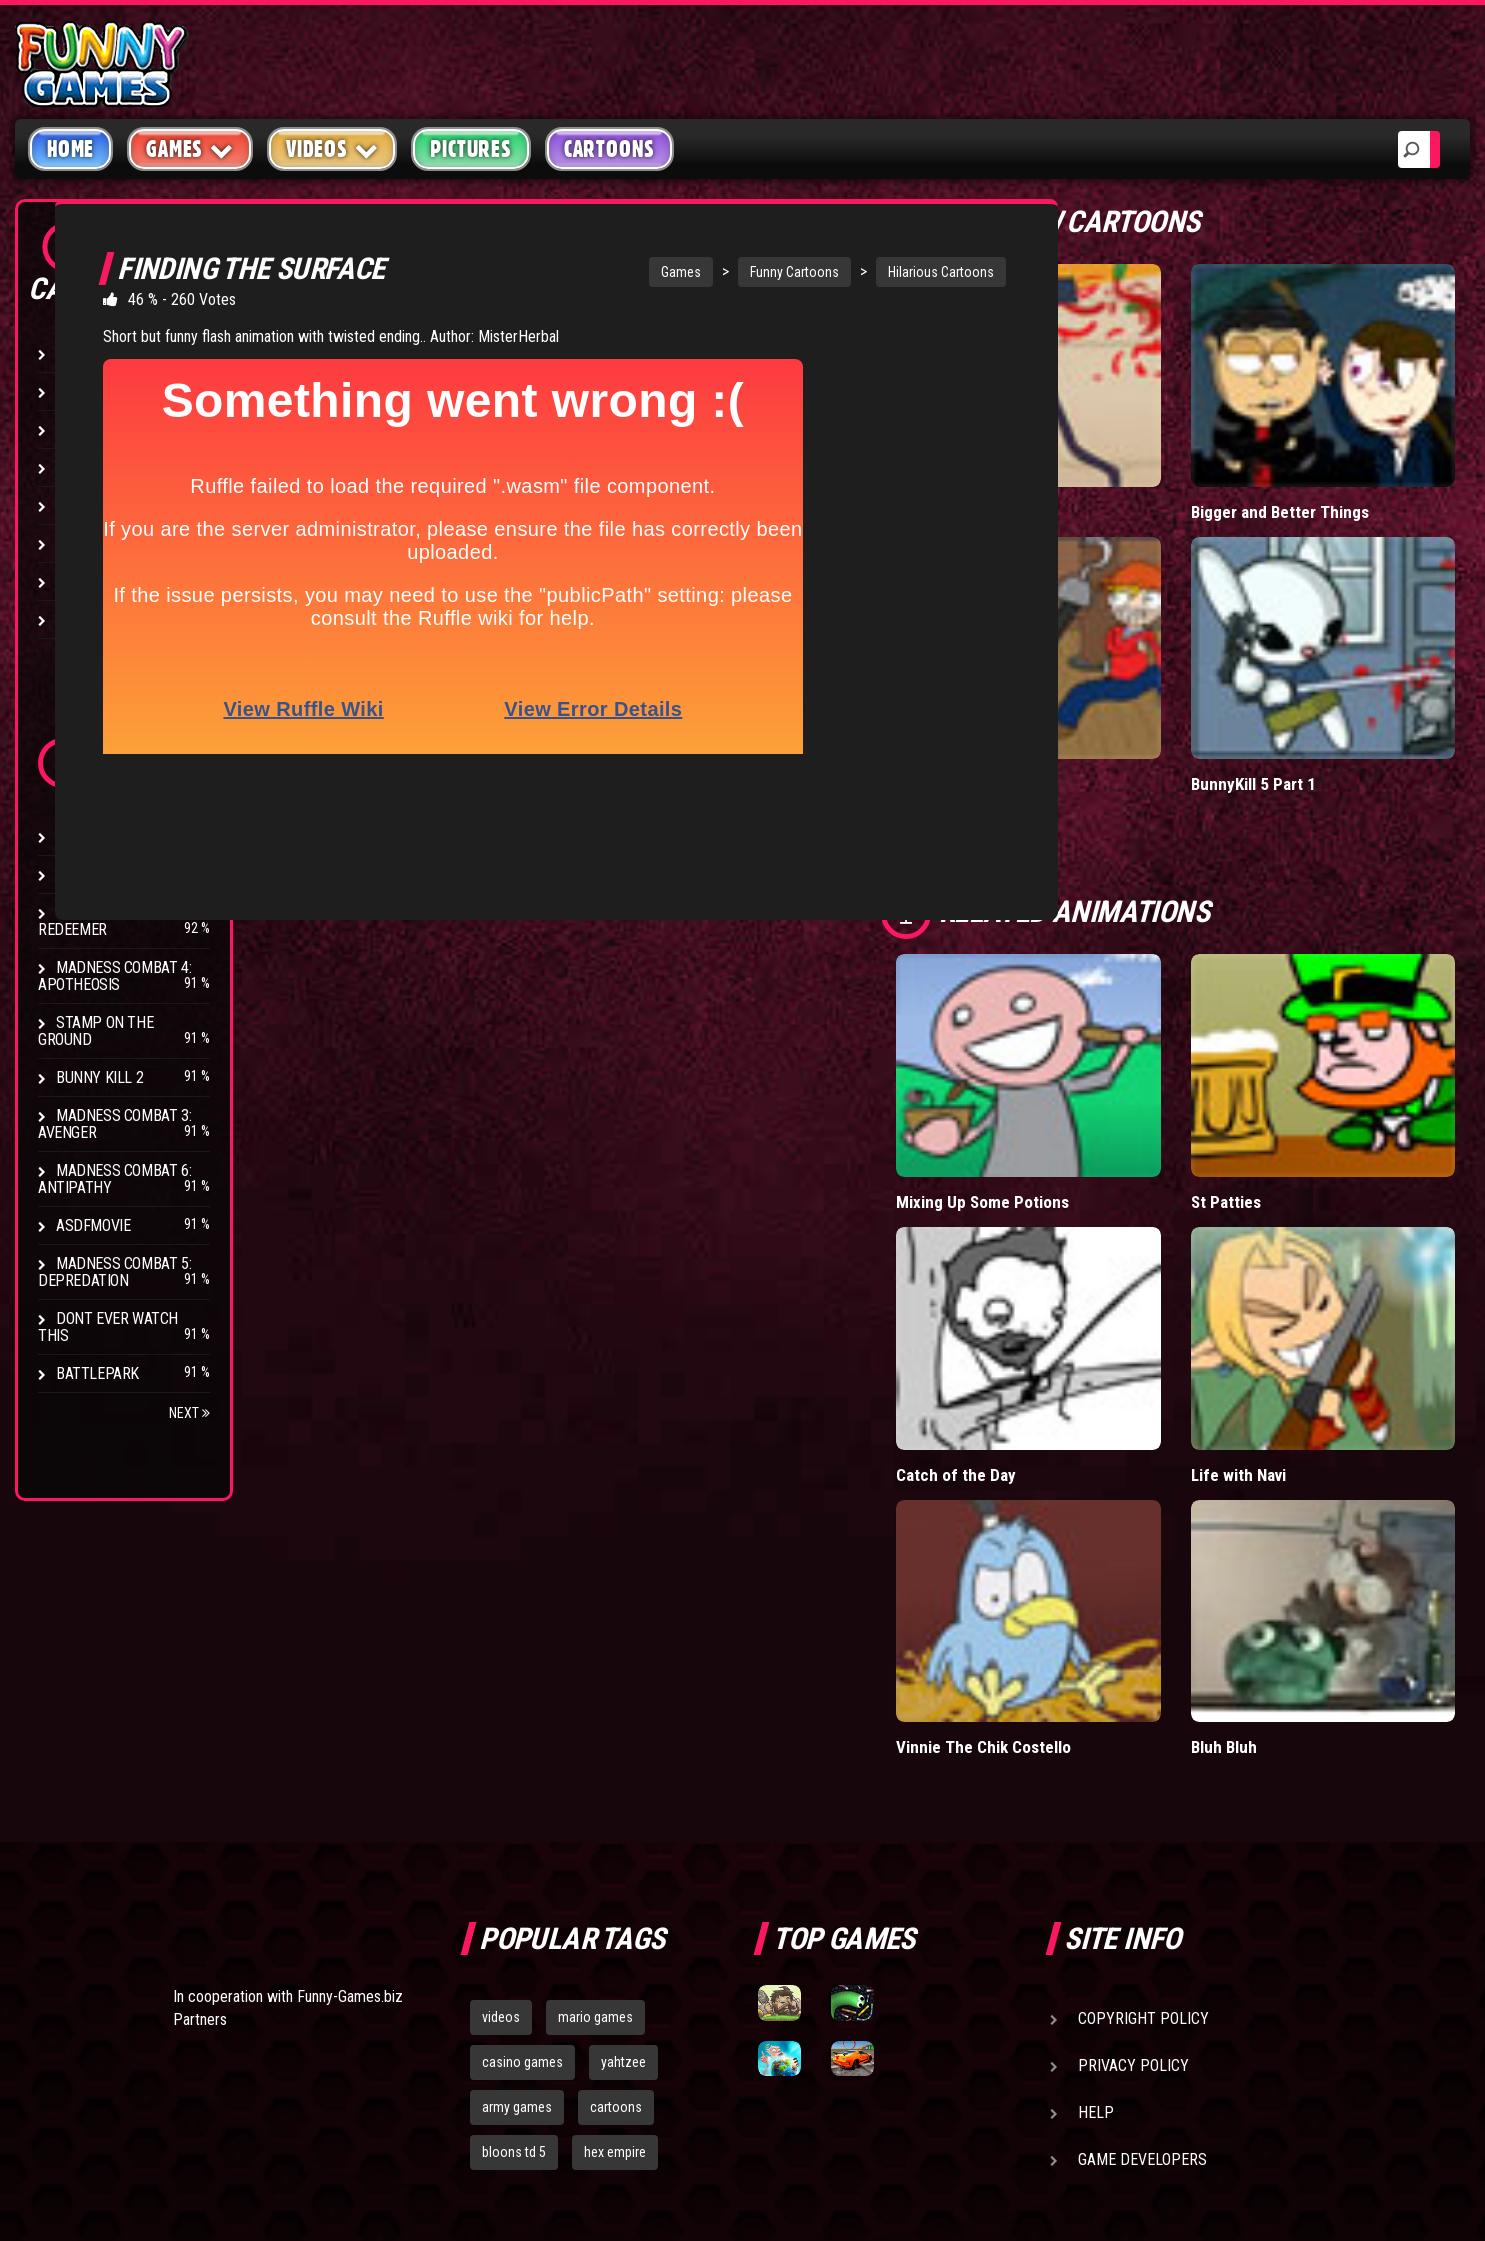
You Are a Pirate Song (1181, 629)
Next (189, 1413)
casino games (522, 1751)
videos (501, 1706)
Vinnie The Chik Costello (1158, 1361)
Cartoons (609, 149)
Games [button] (190, 148)
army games (517, 1796)
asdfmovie (93, 1225)
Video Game (95, 543)
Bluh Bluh (1328, 1351)
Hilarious (89, 353)
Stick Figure (99, 467)
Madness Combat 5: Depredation (114, 1272)
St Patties (1330, 960)
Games (680, 272)
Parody (82, 581)
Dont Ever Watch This (108, 1327)
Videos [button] (332, 148)
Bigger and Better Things (1357, 434)
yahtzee (623, 1751)
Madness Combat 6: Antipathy (114, 1179)
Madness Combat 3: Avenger (114, 1124)
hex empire (615, 1841)
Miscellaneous (109, 391)
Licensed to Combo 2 (1179, 424)
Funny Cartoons (793, 272)
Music (76, 429)
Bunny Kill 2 (99, 1077)
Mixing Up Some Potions (1160, 970)
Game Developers (1142, 1848)
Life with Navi (1342, 1166)
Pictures (470, 149)
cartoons (616, 1796)
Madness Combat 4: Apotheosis (114, 976)
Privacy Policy (1133, 1754)
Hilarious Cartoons (940, 272)
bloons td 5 (514, 1841)
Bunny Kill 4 (99, 874)
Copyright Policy (1143, 1707)
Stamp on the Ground (95, 1031)
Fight (75, 505)
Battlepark (97, 1373)
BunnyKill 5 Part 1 (1357, 629)
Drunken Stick (108, 836)
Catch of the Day (1162, 1166)
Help (1096, 1801)
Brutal (81, 619)
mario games (595, 1706)
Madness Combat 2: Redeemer (114, 921)
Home (70, 149)
